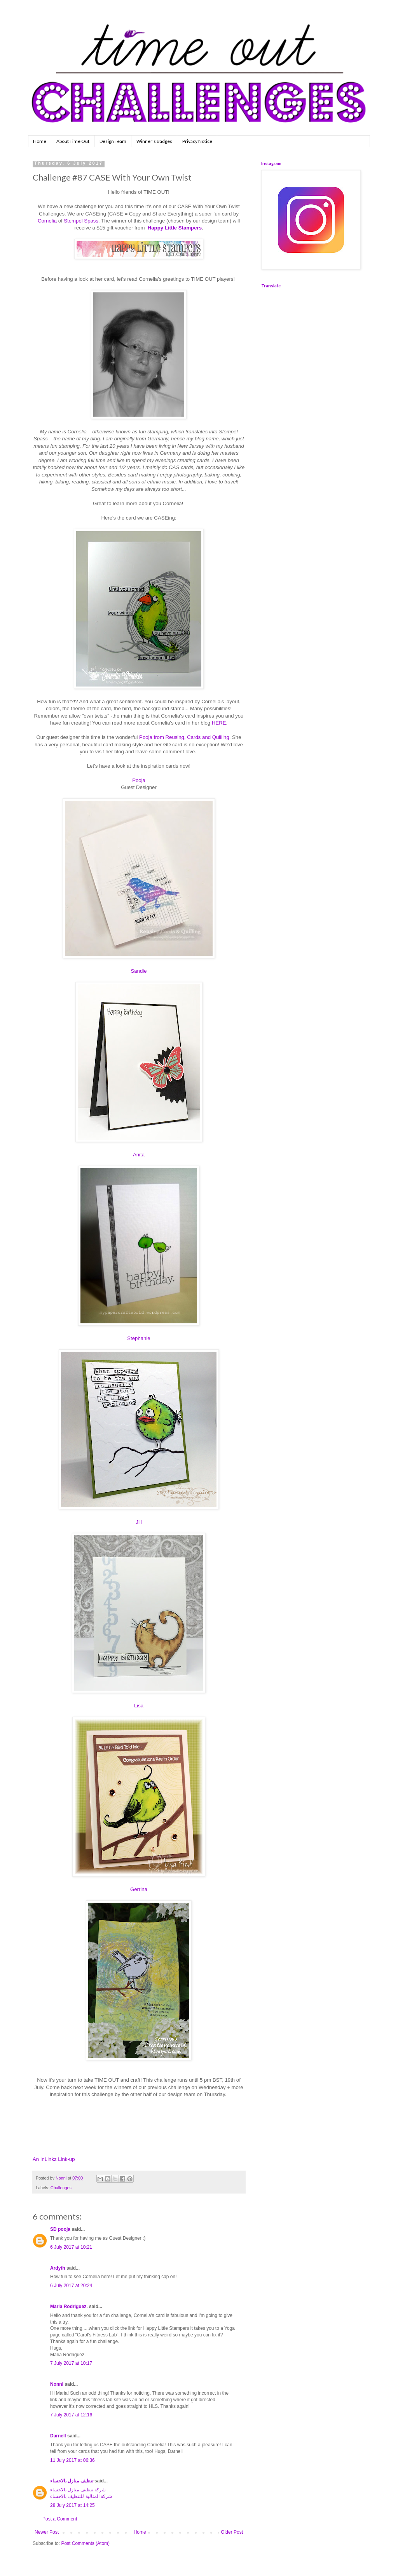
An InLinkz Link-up (54, 2159)
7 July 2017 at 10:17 (71, 2363)
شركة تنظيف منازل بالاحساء (78, 2490)
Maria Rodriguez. (69, 2306)
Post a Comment (59, 2519)
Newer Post (47, 2532)
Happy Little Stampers (175, 228)
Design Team (113, 141)
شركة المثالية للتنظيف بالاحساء (81, 2496)
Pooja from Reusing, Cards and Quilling (184, 737)
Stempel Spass (81, 221)
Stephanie (138, 1338)
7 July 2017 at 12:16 (71, 2415)
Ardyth (57, 2268)
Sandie (139, 971)
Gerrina (138, 1889)
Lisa (138, 1706)
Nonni (56, 2384)
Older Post (232, 2532)
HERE (219, 723)
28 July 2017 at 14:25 (72, 2505)
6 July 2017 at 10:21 (71, 2247)
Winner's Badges (154, 141)
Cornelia (48, 221)
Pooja (138, 780)
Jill (138, 1522)
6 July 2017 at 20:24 (71, 2285)
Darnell (58, 2436)
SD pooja (60, 2229)
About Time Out (72, 141)
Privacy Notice (197, 141)
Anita (139, 1155)
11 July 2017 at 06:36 (72, 2460)
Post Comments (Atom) (85, 2543)
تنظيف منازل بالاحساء (71, 2481)
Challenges (61, 2187)
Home (39, 141)
